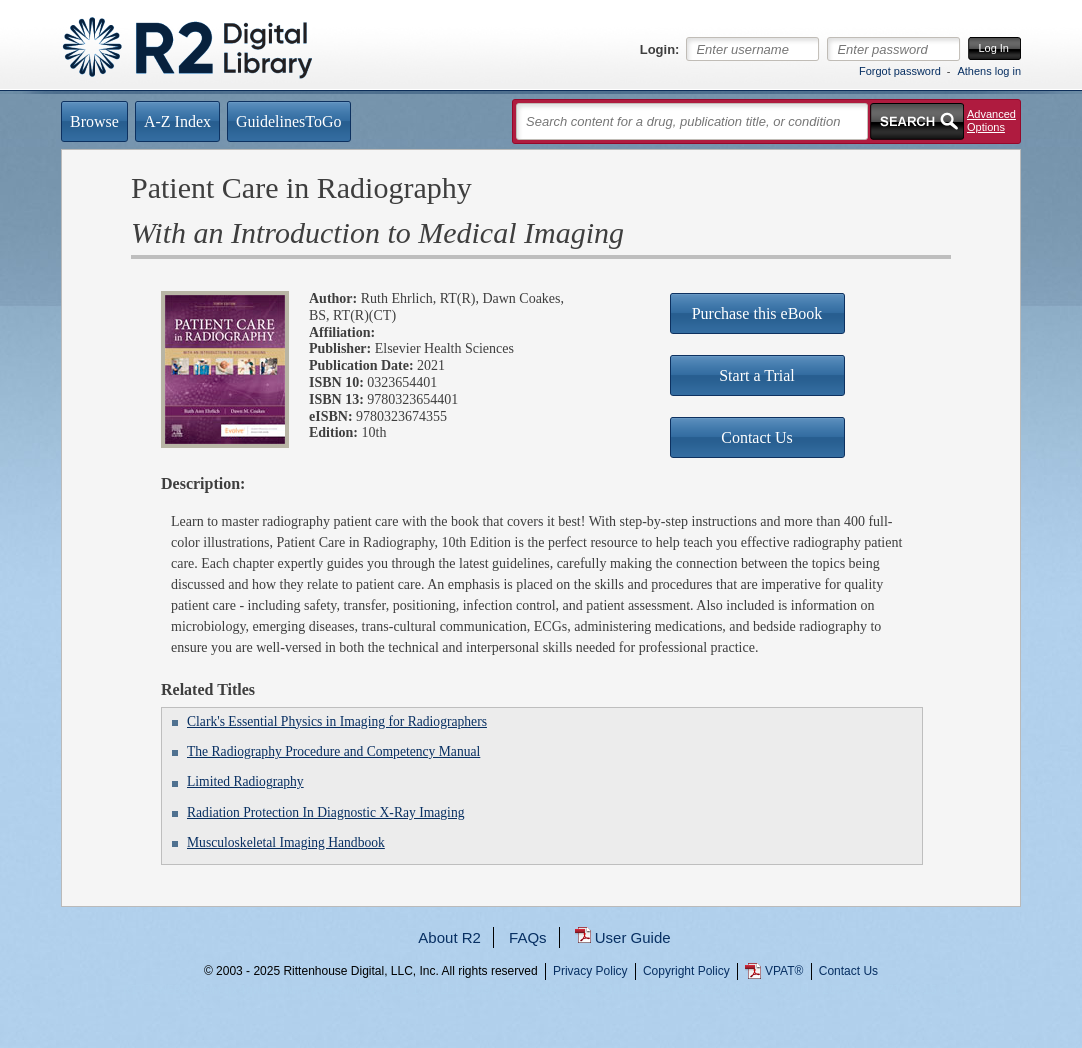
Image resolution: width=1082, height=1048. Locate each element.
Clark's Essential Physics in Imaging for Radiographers (337, 721)
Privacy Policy (590, 971)
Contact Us (848, 971)
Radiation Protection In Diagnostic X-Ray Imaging (325, 812)
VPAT (784, 971)
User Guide (633, 937)
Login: (660, 50)
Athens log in (989, 71)
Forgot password (900, 71)
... (541, 1043)
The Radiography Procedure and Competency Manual (333, 751)
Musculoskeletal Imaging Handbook (286, 842)
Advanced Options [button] (991, 120)
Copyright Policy (686, 971)
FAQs (528, 937)
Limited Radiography (245, 781)
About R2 (449, 937)
